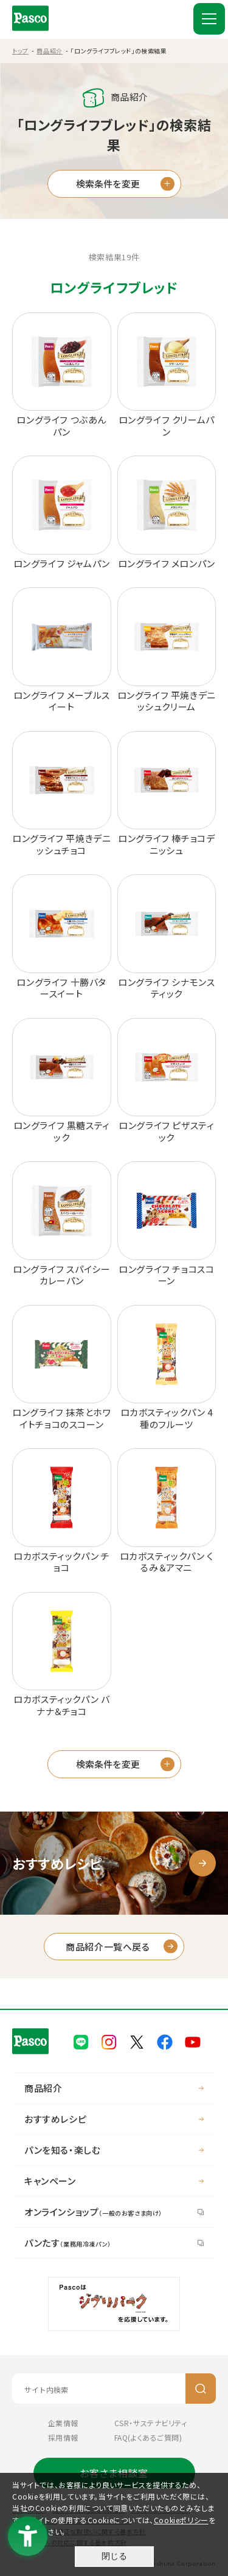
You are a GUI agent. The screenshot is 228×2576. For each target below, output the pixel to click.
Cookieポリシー (181, 2520)
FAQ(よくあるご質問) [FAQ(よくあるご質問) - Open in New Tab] (148, 2437)
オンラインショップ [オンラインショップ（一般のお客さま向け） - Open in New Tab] (93, 2211)
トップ (20, 50)
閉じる (114, 2556)
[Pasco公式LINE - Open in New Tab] (81, 2040)
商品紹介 (49, 50)
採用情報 (63, 2437)
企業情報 (63, 2423)
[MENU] (209, 19)
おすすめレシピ (55, 2118)
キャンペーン (50, 2180)
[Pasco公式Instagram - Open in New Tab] (109, 2040)
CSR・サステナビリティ (150, 2423)
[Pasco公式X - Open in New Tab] (137, 2040)
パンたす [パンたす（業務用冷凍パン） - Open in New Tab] (67, 2242)
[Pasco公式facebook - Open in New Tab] (165, 2040)
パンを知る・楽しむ (62, 2149)
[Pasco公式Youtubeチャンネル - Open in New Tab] (193, 2040)
